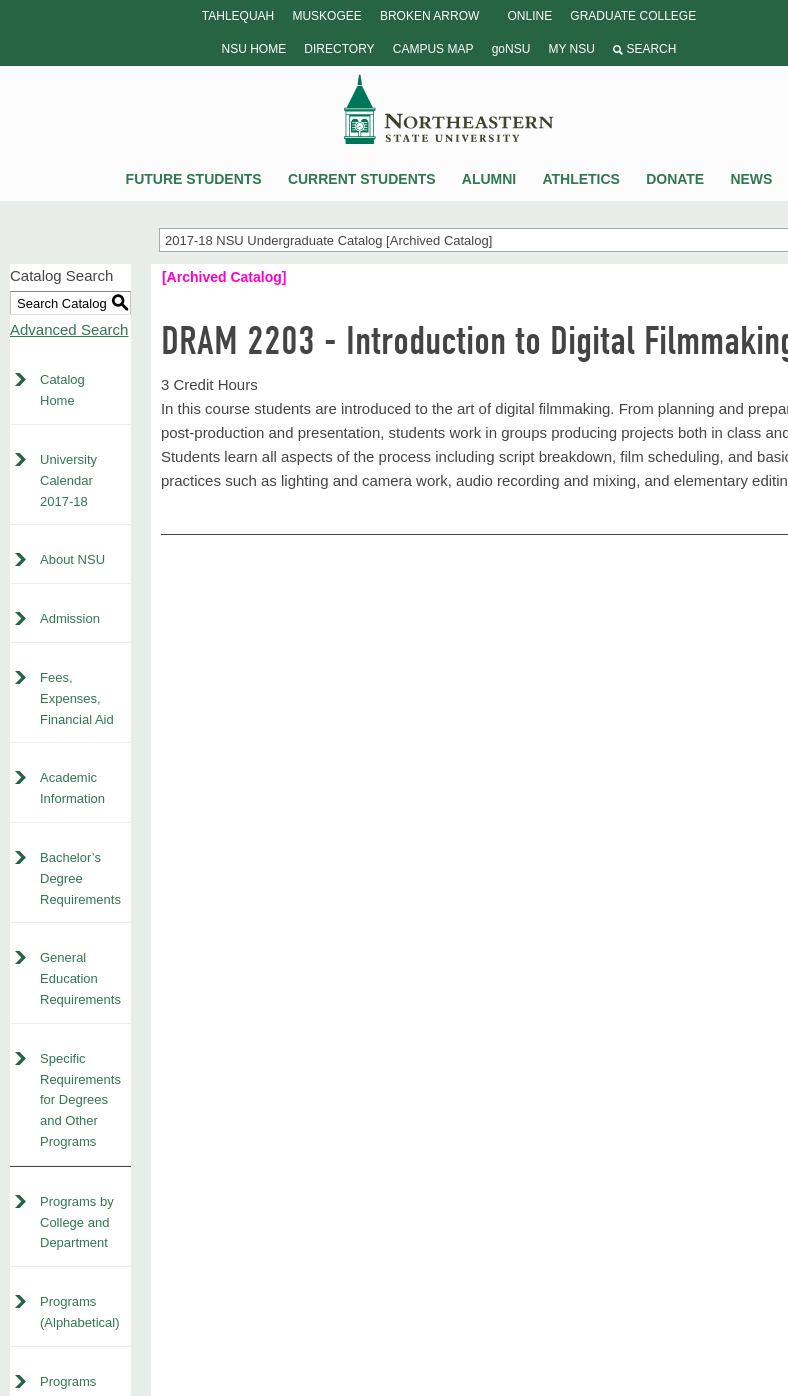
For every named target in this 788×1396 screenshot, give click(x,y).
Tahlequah (238, 16)
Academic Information (72, 788)
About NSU (72, 559)
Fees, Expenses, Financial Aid (77, 698)
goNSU (511, 49)
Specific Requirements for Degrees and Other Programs (80, 1100)
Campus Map (433, 49)
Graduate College (633, 16)
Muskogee (326, 16)
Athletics (581, 179)
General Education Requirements (80, 978)
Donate (675, 179)
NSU (449, 109)
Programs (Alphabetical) (80, 1312)
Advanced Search (69, 329)
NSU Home (254, 49)
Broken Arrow (429, 16)
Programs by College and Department (77, 1222)
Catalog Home (62, 390)
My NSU (571, 49)
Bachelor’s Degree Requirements (80, 878)
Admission (70, 618)
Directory (339, 49)
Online (529, 16)
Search (644, 49)
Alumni (489, 179)
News (751, 179)
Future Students (194, 179)
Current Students (362, 179)
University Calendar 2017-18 (68, 480)
